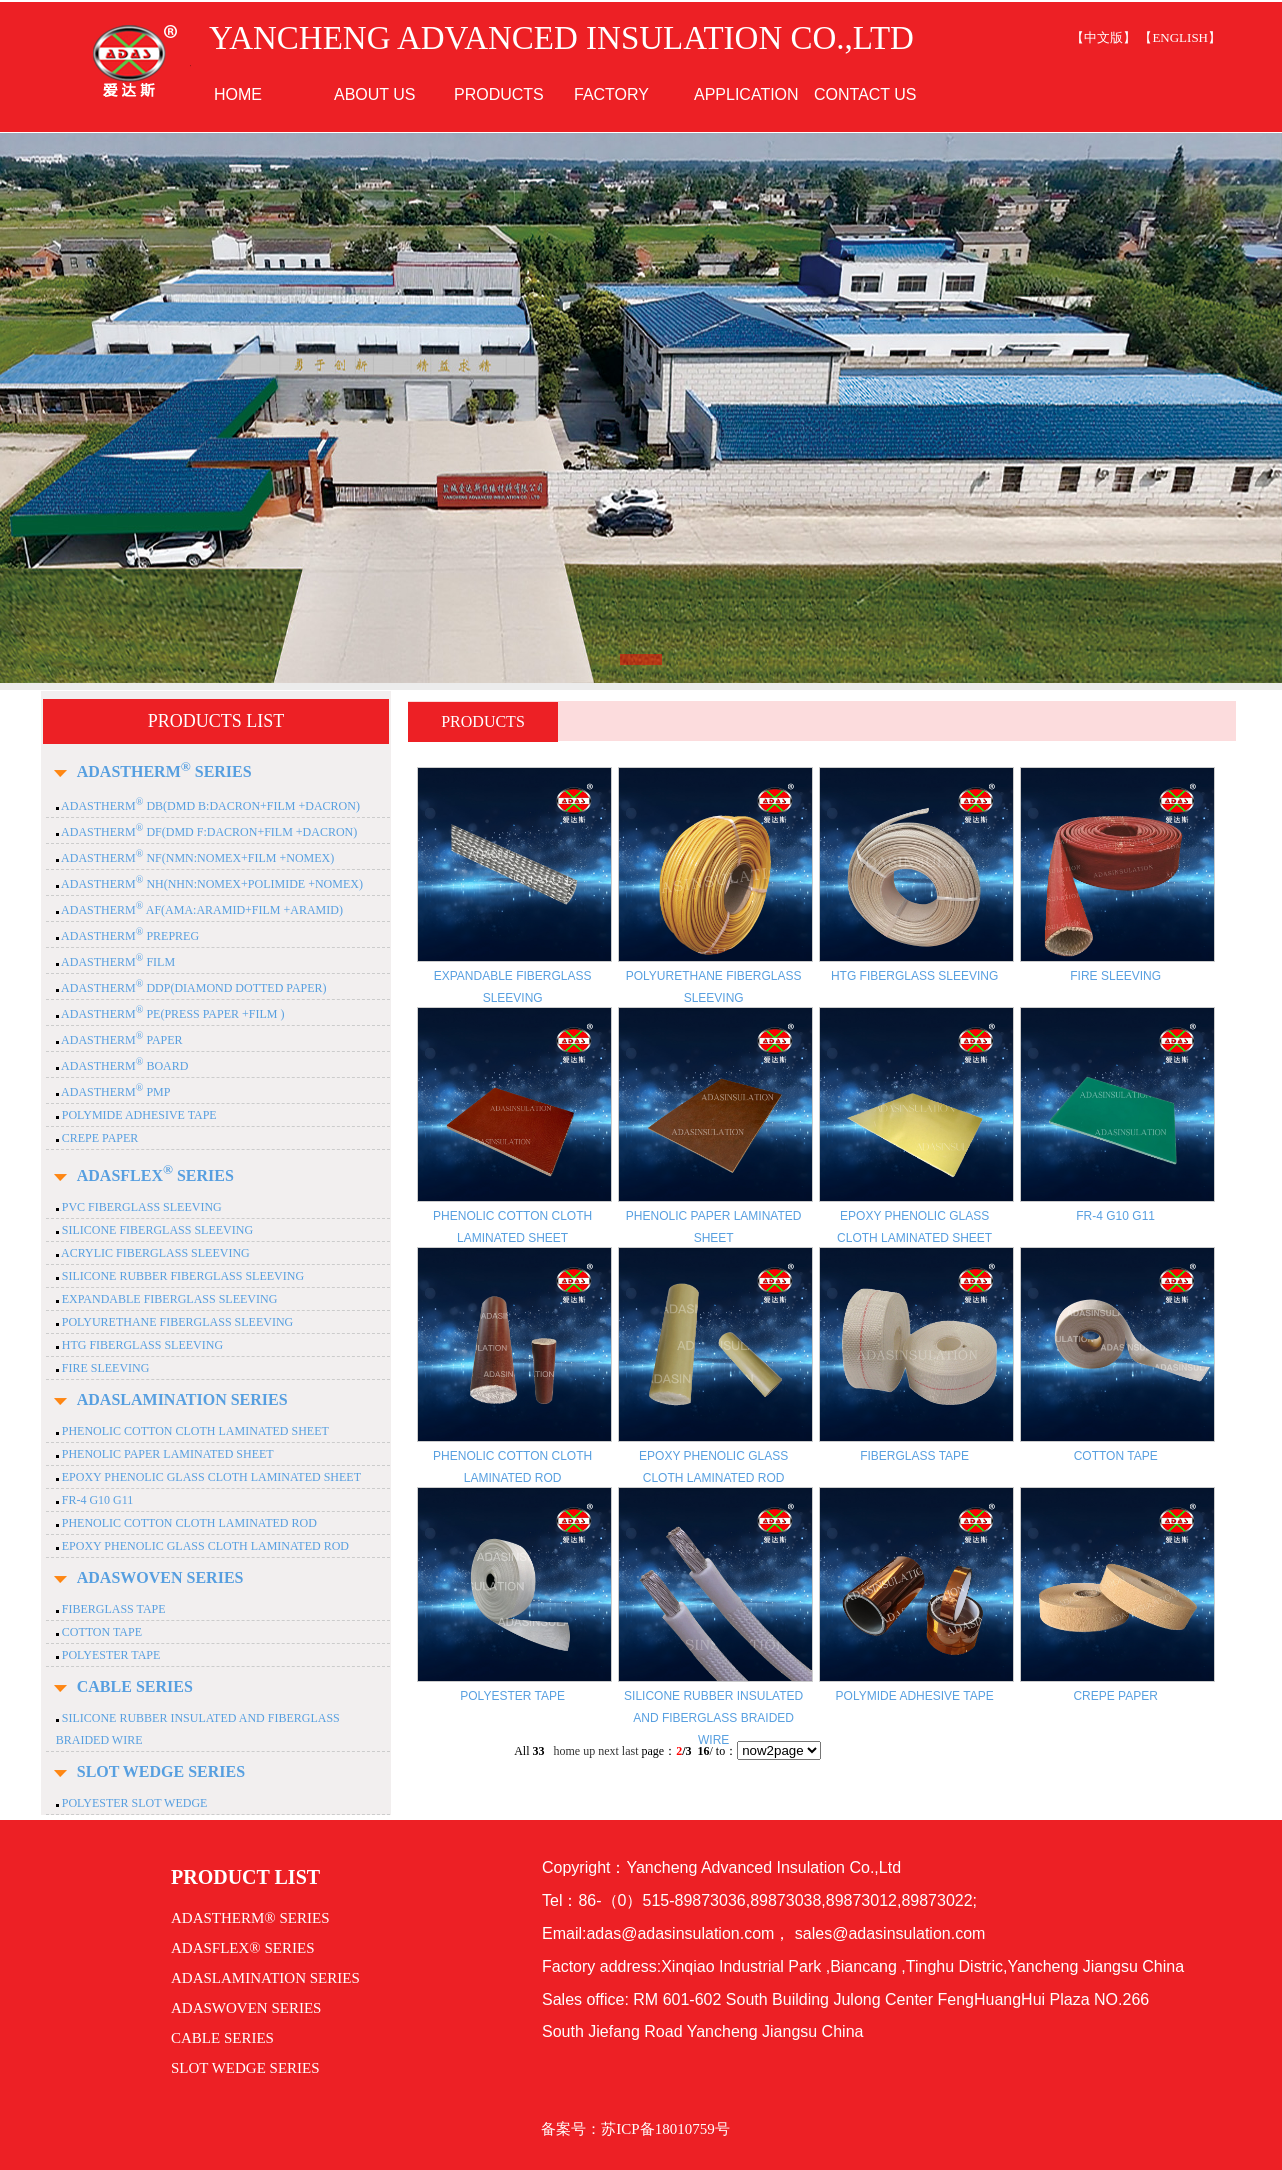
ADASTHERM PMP (115, 1092)
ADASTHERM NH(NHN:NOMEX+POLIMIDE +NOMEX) (211, 884)
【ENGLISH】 (1180, 37)
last (630, 1751)
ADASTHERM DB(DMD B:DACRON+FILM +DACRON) (209, 806)
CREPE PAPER (99, 1138)
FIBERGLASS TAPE (112, 1609)
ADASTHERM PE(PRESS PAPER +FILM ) (172, 1014)
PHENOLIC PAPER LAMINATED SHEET (166, 1454)
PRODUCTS (499, 94)
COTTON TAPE (100, 1632)
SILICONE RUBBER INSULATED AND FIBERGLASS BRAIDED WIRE (713, 1718)
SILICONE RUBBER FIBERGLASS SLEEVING (181, 1276)
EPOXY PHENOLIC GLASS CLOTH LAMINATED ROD (204, 1546)
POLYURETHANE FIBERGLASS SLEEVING (176, 1322)
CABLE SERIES (135, 1686)
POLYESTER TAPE (110, 1655)
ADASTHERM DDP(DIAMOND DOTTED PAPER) (193, 988)
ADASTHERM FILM (117, 962)
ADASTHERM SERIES (164, 771)
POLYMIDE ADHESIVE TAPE (138, 1115)
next (608, 1751)
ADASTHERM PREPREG (129, 936)
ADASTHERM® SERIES (250, 1918)
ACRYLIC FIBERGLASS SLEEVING (154, 1253)
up (589, 1751)
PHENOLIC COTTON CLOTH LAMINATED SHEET (194, 1431)
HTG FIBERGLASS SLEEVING (141, 1345)
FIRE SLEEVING (104, 1368)
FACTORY (611, 94)
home (566, 1751)
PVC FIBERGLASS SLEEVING (140, 1207)
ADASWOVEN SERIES (160, 1577)
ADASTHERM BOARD (124, 1066)
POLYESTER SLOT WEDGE (133, 1803)
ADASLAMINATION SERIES (182, 1399)
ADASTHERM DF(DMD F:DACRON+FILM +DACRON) (208, 832)
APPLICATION (746, 94)
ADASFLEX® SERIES (243, 1948)
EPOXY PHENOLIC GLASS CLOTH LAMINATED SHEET (210, 1477)
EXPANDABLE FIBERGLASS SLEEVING (168, 1299)
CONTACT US (865, 94)
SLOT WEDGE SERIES (161, 1771)
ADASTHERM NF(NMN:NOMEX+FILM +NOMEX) (197, 858)
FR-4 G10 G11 (96, 1500)
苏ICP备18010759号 (665, 2129)
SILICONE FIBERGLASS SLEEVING (156, 1230)
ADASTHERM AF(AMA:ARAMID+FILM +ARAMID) (201, 910)
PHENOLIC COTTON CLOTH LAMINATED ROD (188, 1523)
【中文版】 (1103, 37)
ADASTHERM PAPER (121, 1040)
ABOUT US (375, 94)
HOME (238, 94)
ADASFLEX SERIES (155, 1175)
